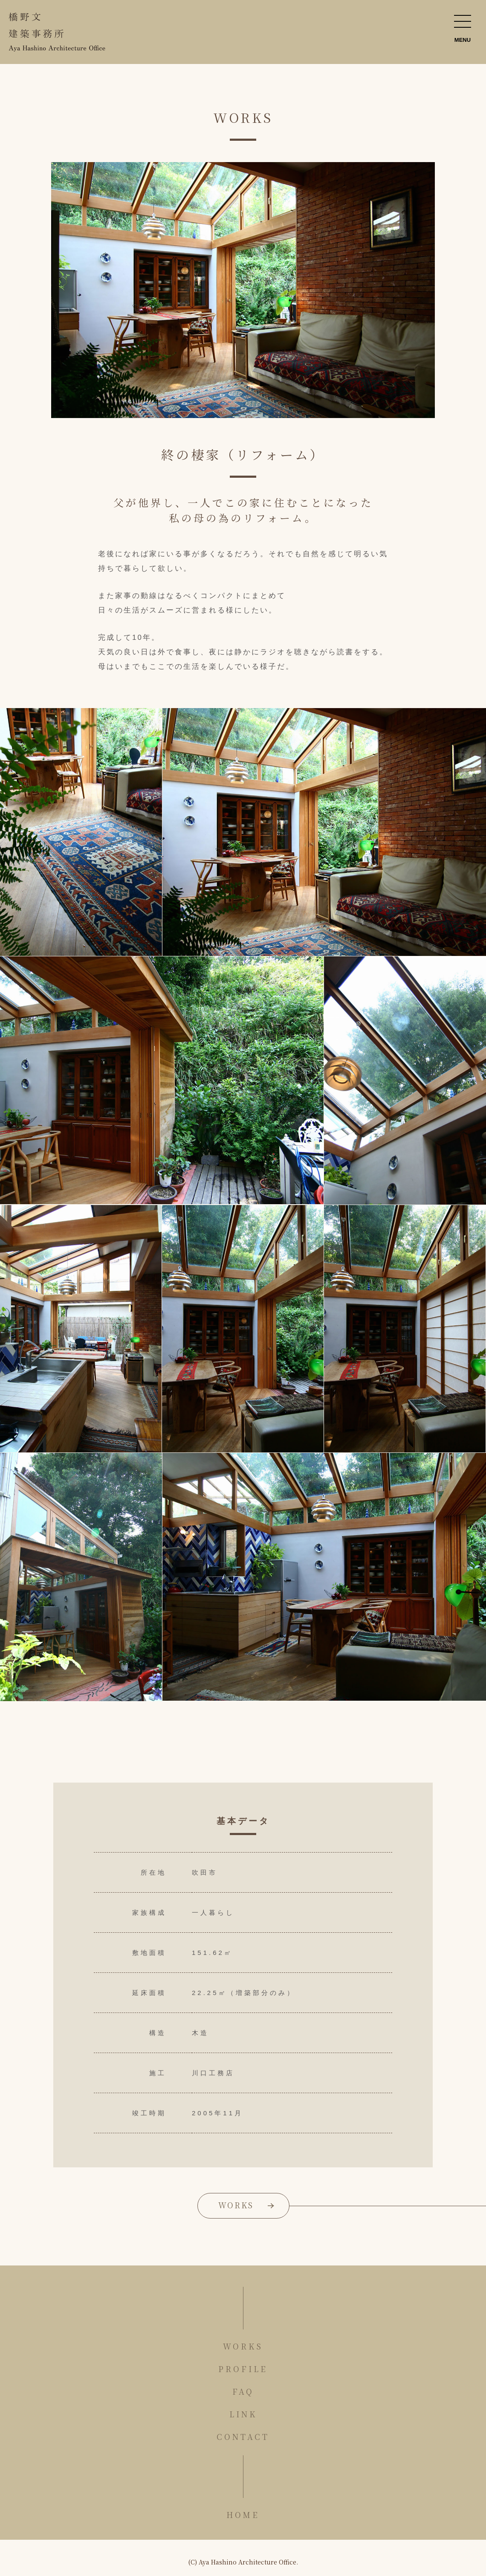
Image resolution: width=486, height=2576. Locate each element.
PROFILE (243, 2369)
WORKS (236, 2205)
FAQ (243, 2391)
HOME (243, 2514)
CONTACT (243, 2436)
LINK (243, 2414)
